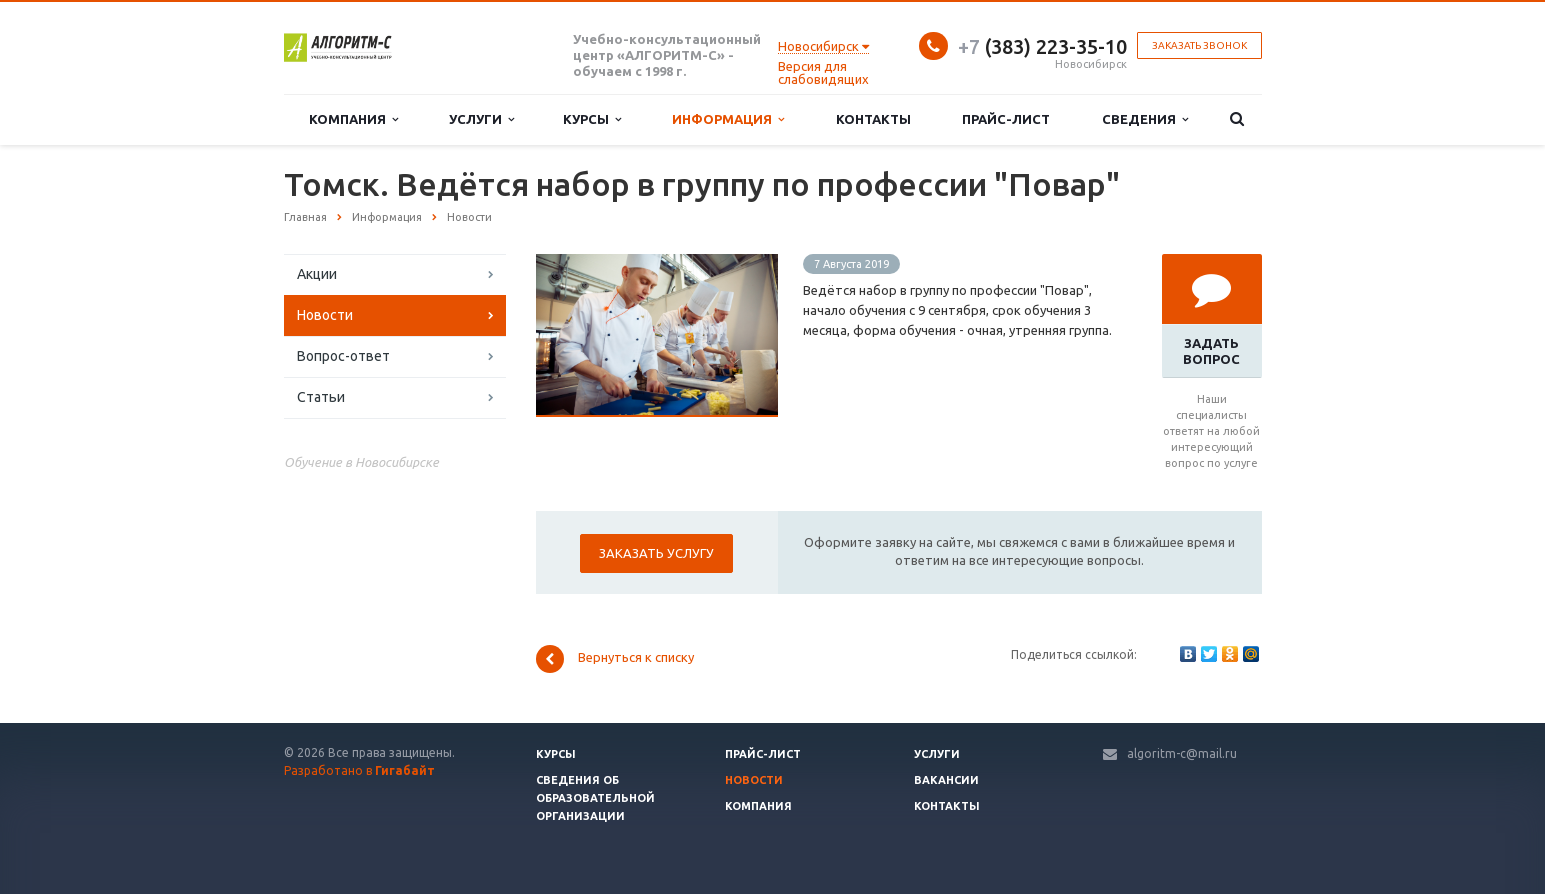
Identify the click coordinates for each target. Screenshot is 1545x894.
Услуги (481, 119)
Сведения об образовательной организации (595, 798)
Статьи (321, 397)
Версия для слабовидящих (823, 72)
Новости (325, 315)
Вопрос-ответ (343, 356)
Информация (728, 119)
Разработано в (359, 770)
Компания (353, 119)
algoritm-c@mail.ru (1182, 753)
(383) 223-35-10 (1042, 46)
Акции (317, 274)
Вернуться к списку (615, 659)
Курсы (592, 119)
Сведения (1145, 119)
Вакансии (946, 780)
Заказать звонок (1199, 45)
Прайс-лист (1006, 119)
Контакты (873, 119)
